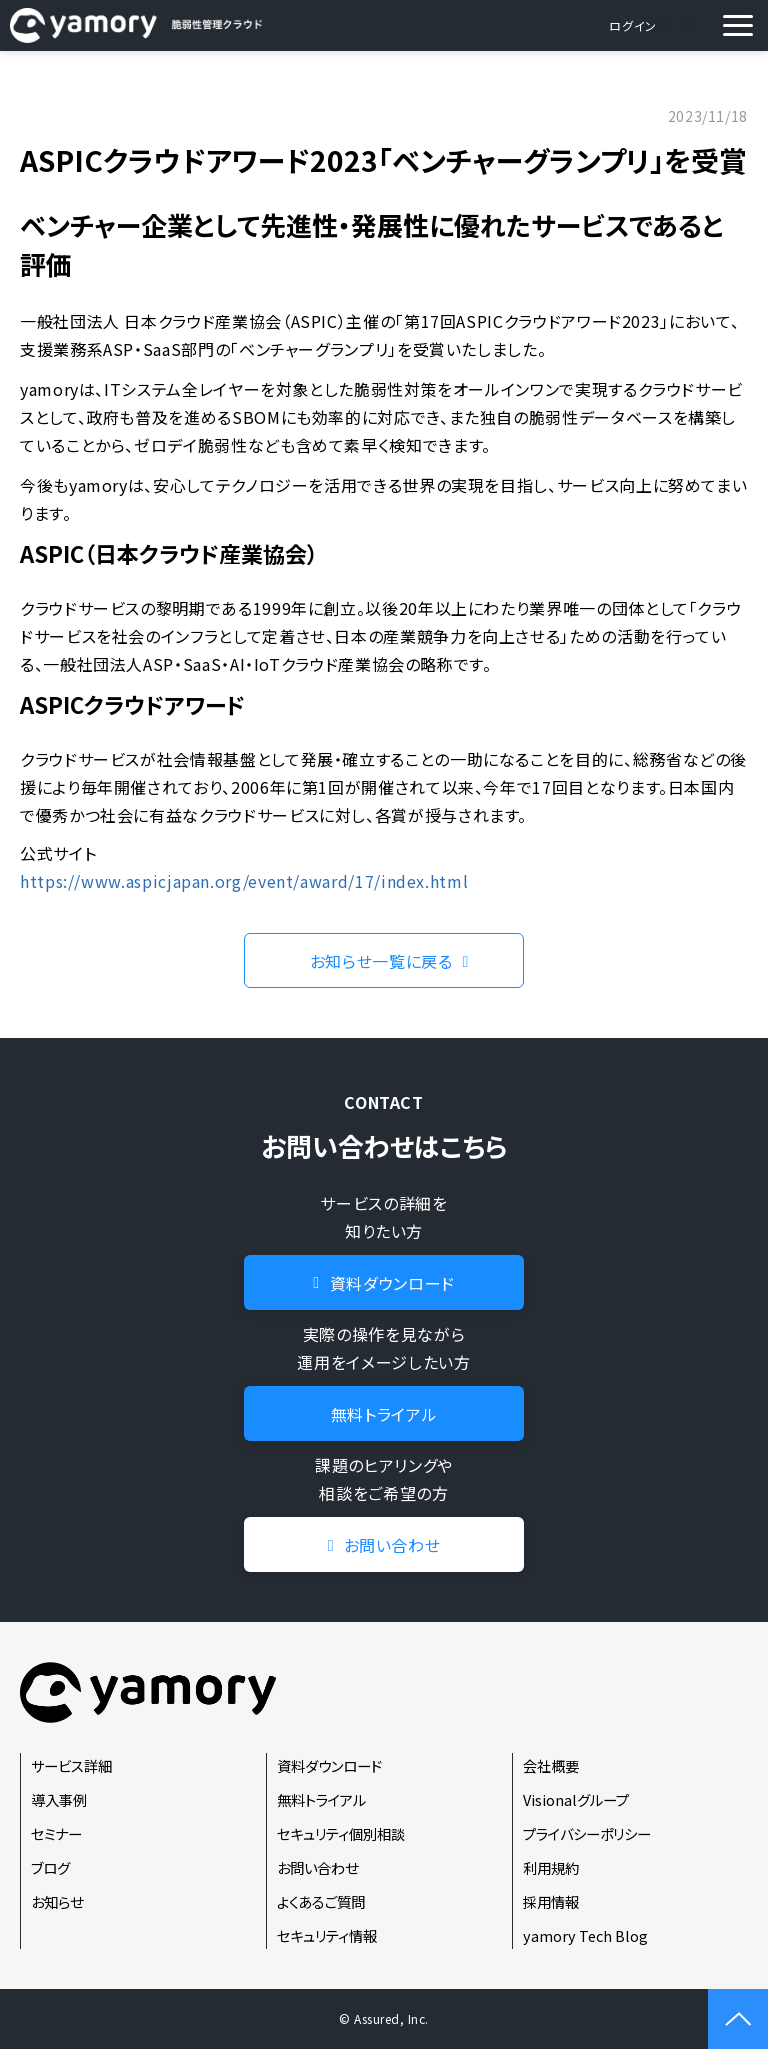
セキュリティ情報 (327, 1935)
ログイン (633, 25)
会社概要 (551, 1765)
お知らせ (57, 1901)
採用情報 (551, 1901)
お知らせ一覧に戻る (381, 961)
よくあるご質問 (321, 1901)
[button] (738, 25)
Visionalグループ (576, 1799)
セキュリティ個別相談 (341, 1833)
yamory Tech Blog (585, 1935)
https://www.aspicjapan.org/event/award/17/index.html (244, 881)
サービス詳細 (71, 1765)
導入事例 (59, 1799)
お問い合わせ (668, 25)
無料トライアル (384, 1414)
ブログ (50, 1867)
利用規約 (551, 1867)
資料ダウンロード (691, 25)
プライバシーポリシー (587, 1833)
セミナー (56, 1833)
